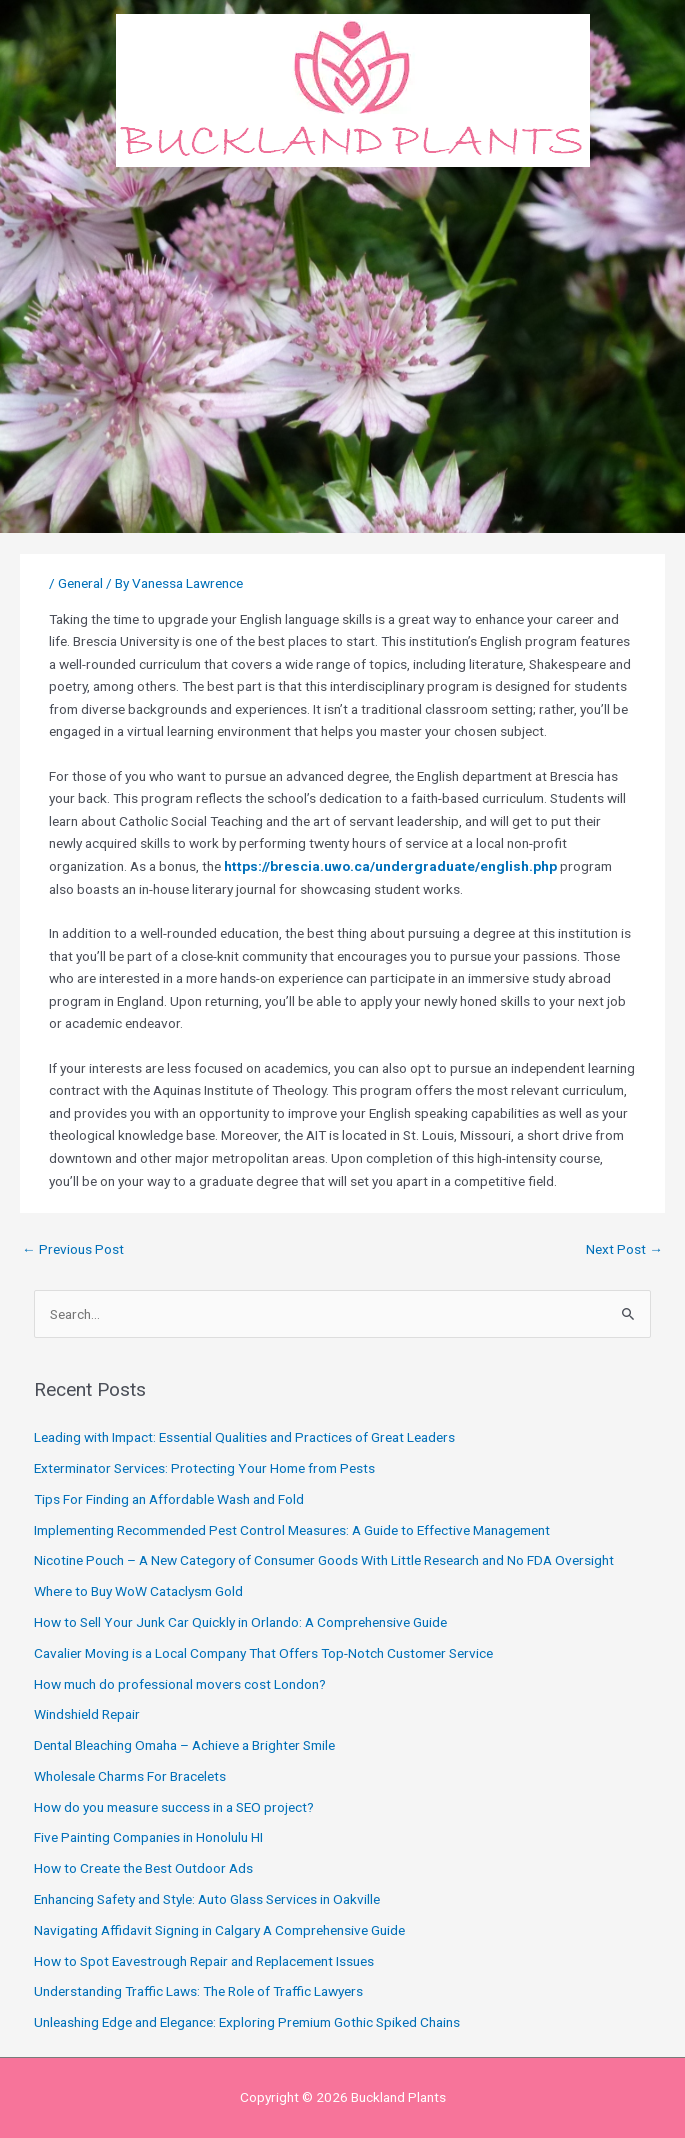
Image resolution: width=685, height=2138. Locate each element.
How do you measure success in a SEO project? (174, 1807)
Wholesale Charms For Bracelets (130, 1776)
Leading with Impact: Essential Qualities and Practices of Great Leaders (244, 1437)
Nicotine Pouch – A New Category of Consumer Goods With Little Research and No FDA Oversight (324, 1560)
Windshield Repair (87, 1714)
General (80, 583)
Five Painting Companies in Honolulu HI (148, 1837)
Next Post (624, 1249)
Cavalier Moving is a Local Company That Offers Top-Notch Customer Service (263, 1653)
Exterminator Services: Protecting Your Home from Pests (204, 1468)
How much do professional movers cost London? (180, 1684)
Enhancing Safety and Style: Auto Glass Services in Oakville (207, 1899)
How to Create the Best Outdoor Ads (143, 1868)
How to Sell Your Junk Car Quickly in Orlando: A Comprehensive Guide (240, 1622)
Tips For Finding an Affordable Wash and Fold (169, 1499)
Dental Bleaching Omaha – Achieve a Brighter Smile (184, 1745)
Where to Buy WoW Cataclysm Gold (138, 1591)
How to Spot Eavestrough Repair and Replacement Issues (204, 1961)
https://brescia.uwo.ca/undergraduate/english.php (390, 866)
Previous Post (73, 1249)
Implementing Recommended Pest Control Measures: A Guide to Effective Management (292, 1530)
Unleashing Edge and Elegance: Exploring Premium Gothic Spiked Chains (247, 2022)
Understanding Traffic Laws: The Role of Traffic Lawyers (198, 1991)
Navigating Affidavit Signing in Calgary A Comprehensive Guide (219, 1930)
